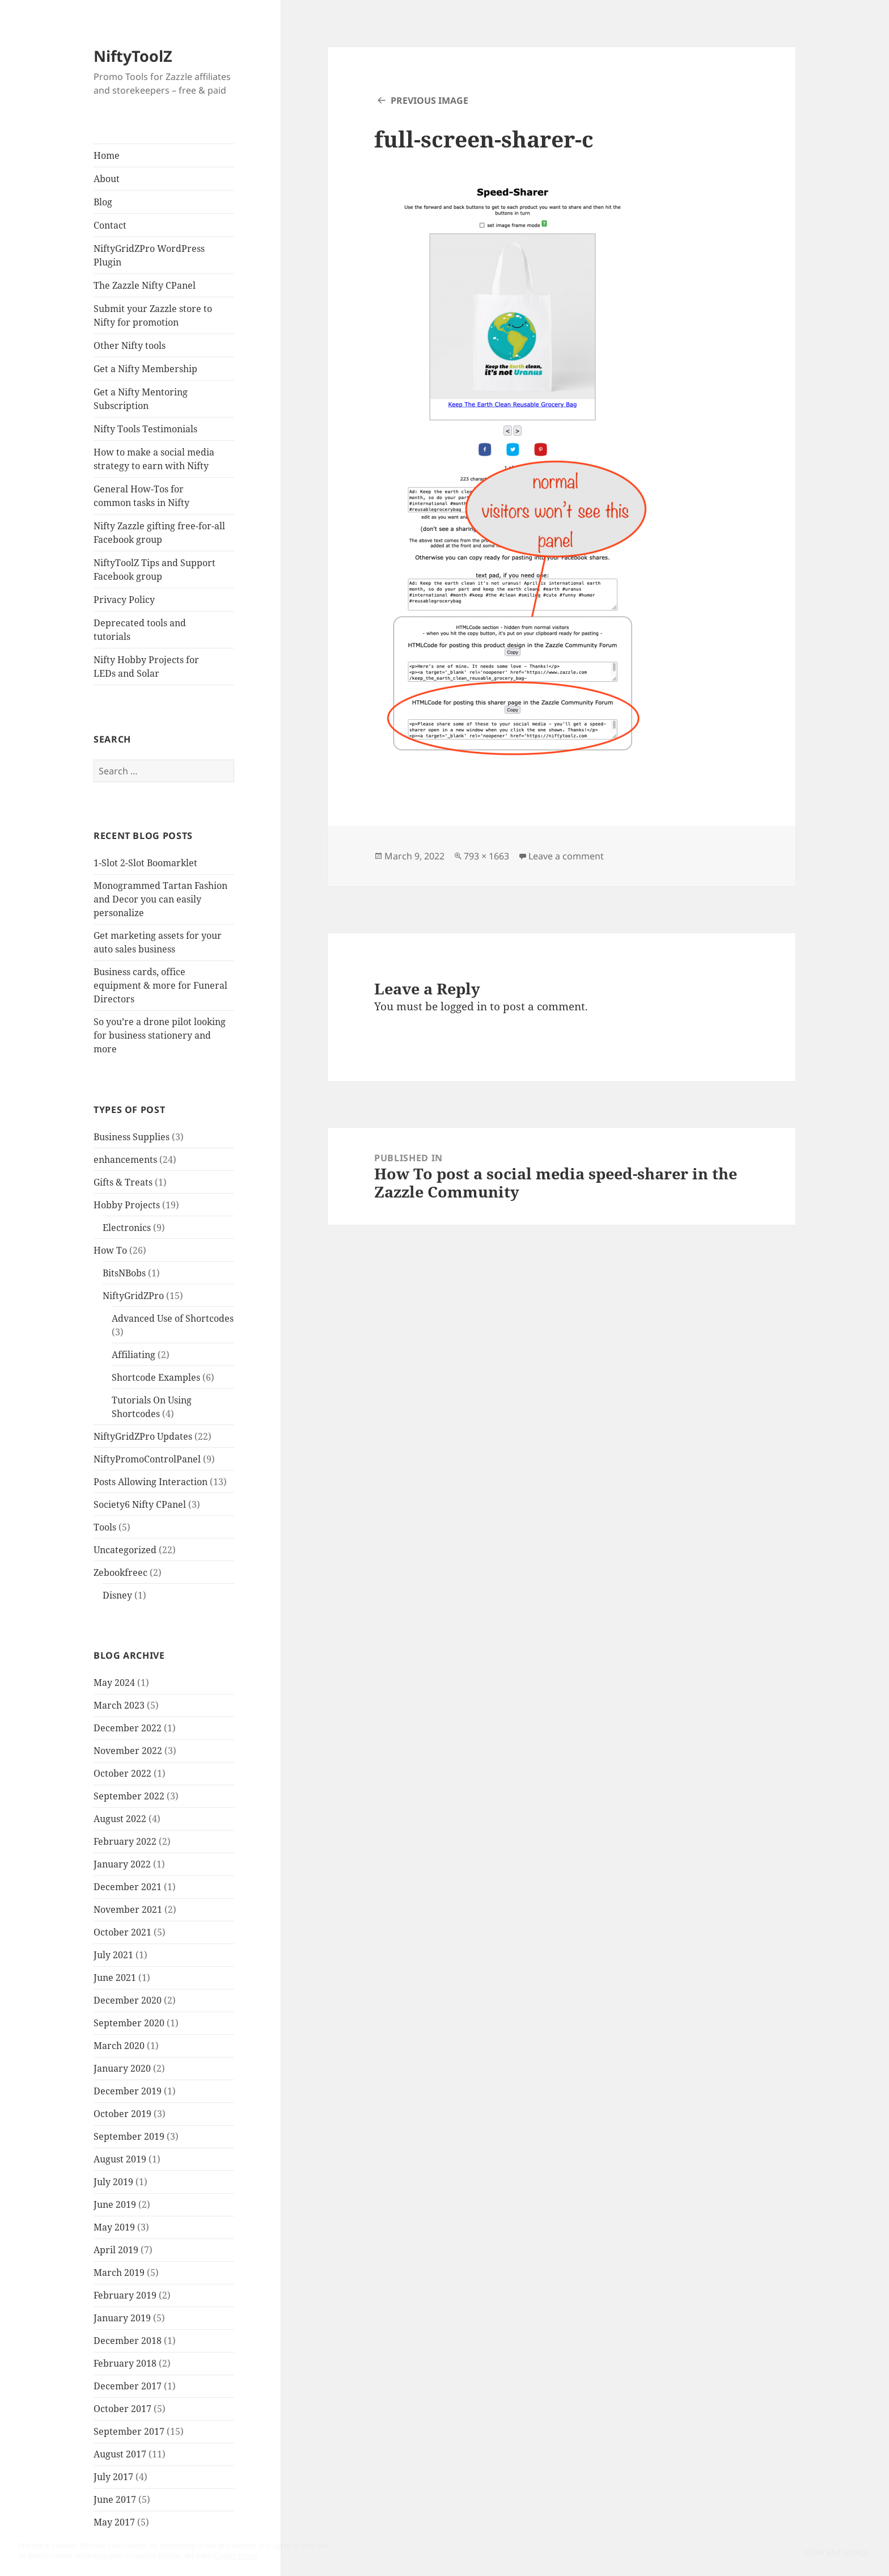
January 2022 (122, 1864)
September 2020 (129, 2023)
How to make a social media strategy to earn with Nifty (154, 459)
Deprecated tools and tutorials (140, 630)
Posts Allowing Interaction (151, 1481)
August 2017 (120, 2454)
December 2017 (128, 2386)
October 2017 (122, 2408)
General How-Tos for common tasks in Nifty (141, 496)
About (107, 178)
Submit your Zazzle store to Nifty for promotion (153, 315)
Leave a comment (566, 856)
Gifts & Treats (123, 1182)
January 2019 (122, 2318)
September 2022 (129, 1796)
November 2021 (128, 1909)
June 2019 (115, 2204)
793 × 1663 (486, 856)
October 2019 (122, 2113)
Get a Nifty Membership (145, 368)
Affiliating (133, 1354)
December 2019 (128, 2091)
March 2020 (119, 2045)
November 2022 (128, 1750)
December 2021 (128, 1887)
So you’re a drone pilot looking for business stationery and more (160, 1035)
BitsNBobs (124, 1273)
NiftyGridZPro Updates (143, 1436)
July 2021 (113, 1955)
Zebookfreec (120, 1572)
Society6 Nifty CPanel (140, 1504)
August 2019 (120, 2159)
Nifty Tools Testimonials (145, 429)
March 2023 (119, 1705)
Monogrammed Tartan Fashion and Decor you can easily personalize (160, 899)
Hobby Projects (127, 1205)
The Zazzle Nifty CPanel (145, 285)
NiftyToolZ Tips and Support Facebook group (154, 569)
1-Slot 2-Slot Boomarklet (145, 863)
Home (107, 155)
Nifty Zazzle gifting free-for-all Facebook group (159, 533)
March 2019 (119, 2272)
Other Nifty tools (130, 345)
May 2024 (114, 1682)
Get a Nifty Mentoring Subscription (141, 399)
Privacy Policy (124, 599)
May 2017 (114, 2522)
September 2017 (129, 2431)
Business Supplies (132, 1137)
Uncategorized (125, 1550)
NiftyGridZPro (133, 1295)
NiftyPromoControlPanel (147, 1459)
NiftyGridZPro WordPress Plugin (149, 255)
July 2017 (113, 2476)
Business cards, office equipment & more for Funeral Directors (160, 985)
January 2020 (122, 2068)
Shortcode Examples (156, 1377)
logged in (464, 1006)
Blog (103, 202)
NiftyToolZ (133, 55)
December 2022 (128, 1728)
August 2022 (120, 1818)
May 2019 (114, 2227)
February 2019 (125, 2295)
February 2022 (125, 1841)
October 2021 (122, 1932)
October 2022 (122, 1773)
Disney (117, 1595)
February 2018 (125, 2363)
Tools (105, 1527)
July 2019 (113, 2182)
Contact (110, 225)
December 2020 (128, 2000)
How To (110, 1250)
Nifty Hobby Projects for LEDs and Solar (146, 667)
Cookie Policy (235, 2556)
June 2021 (115, 1977)
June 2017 (115, 2499)
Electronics (127, 1227)
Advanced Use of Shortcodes (173, 1318)
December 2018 (128, 2340)
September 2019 (129, 2136)
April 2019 (116, 2250)
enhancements (125, 1159)
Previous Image (429, 100)
